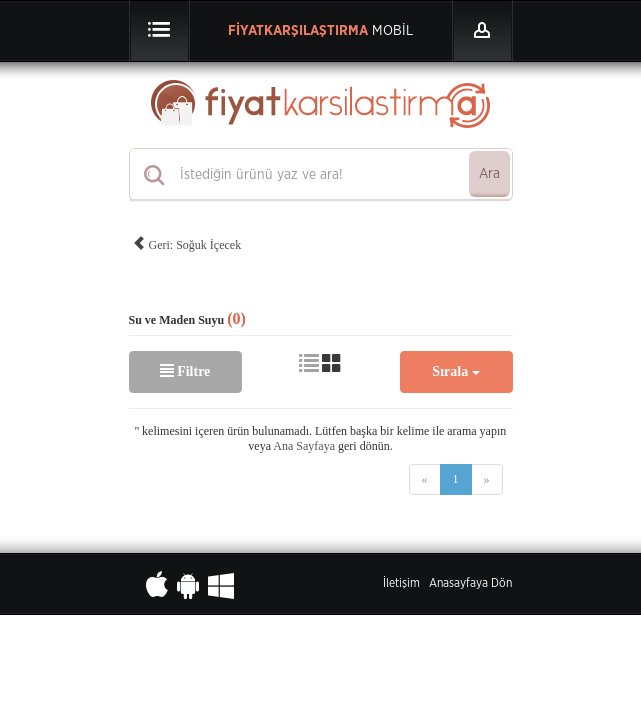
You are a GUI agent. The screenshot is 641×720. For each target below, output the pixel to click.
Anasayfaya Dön (470, 583)
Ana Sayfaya (304, 446)
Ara (489, 174)
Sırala (455, 371)
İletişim (401, 583)
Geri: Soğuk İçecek (187, 241)
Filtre (185, 371)
